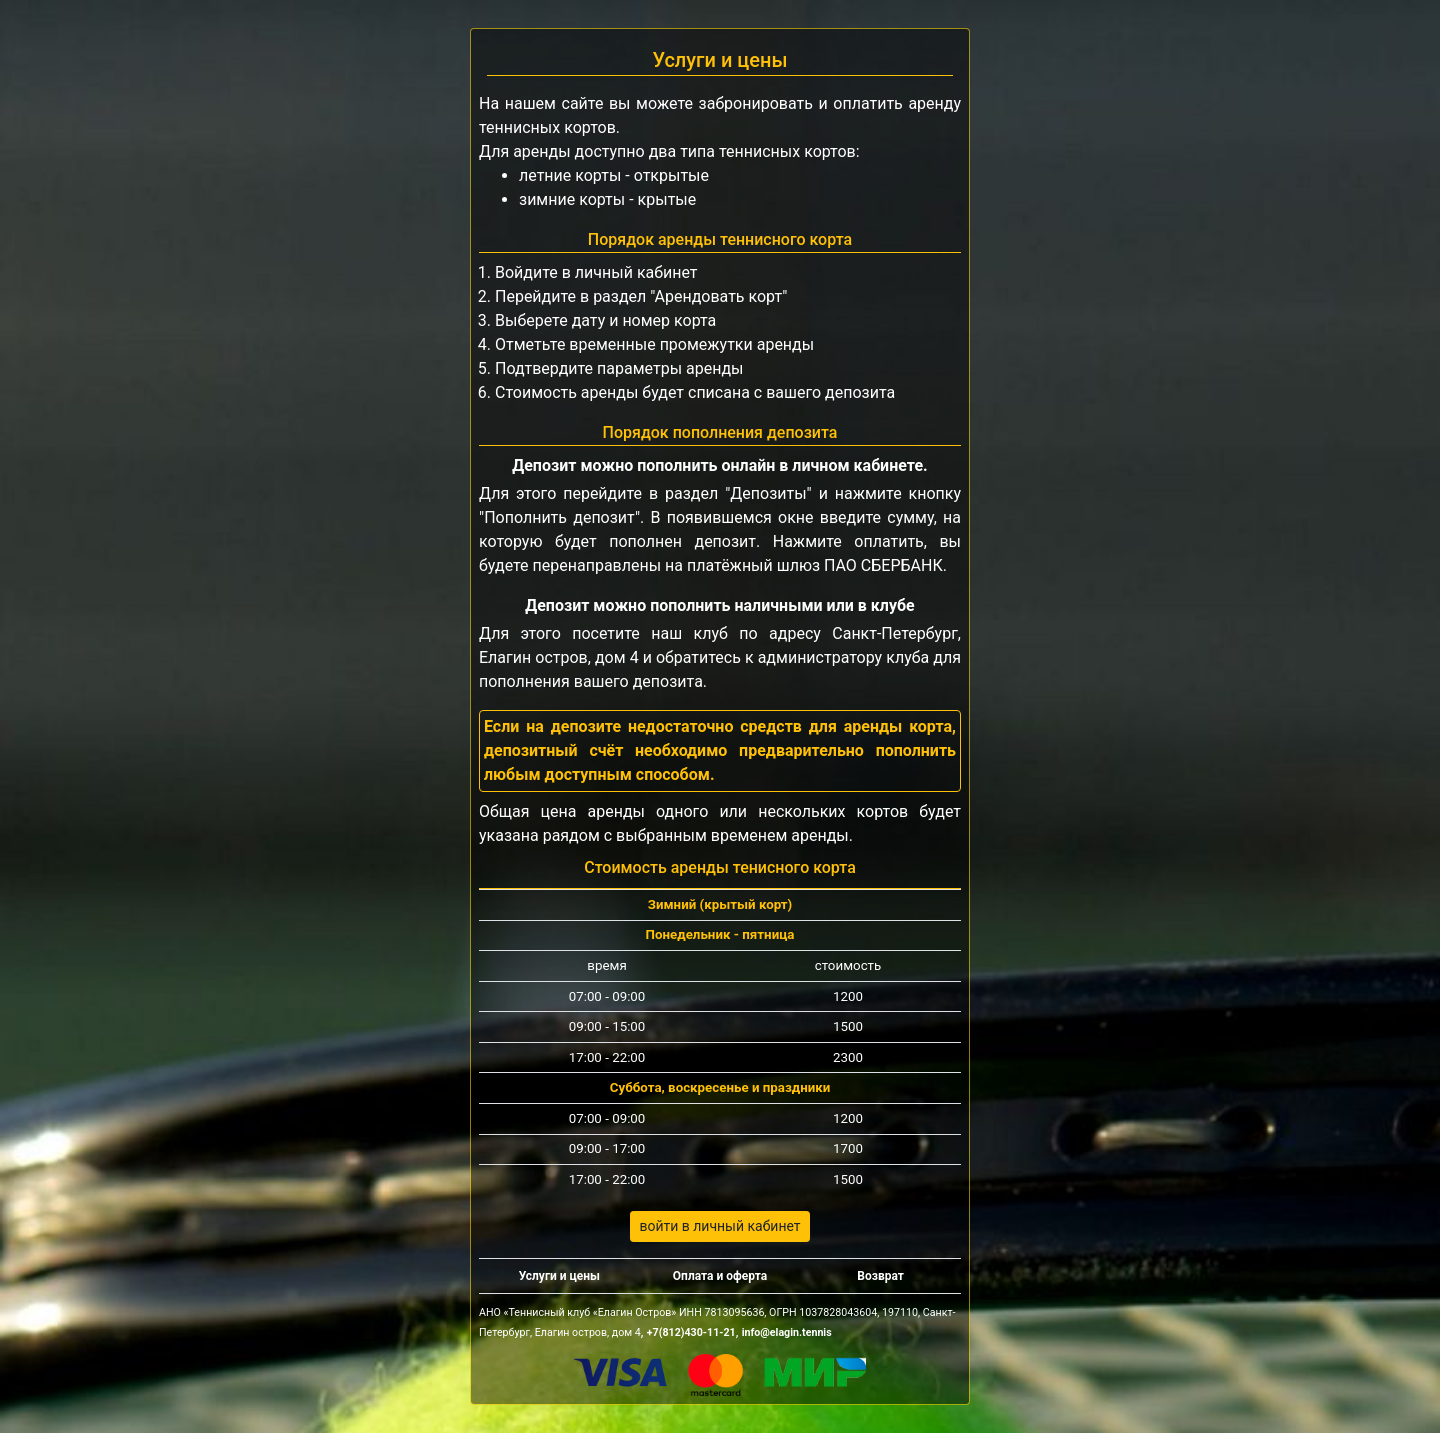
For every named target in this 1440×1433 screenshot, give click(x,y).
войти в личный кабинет (719, 1226)
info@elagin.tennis (787, 1332)
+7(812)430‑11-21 (691, 1332)
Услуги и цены (559, 1276)
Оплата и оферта (720, 1276)
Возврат (880, 1276)
